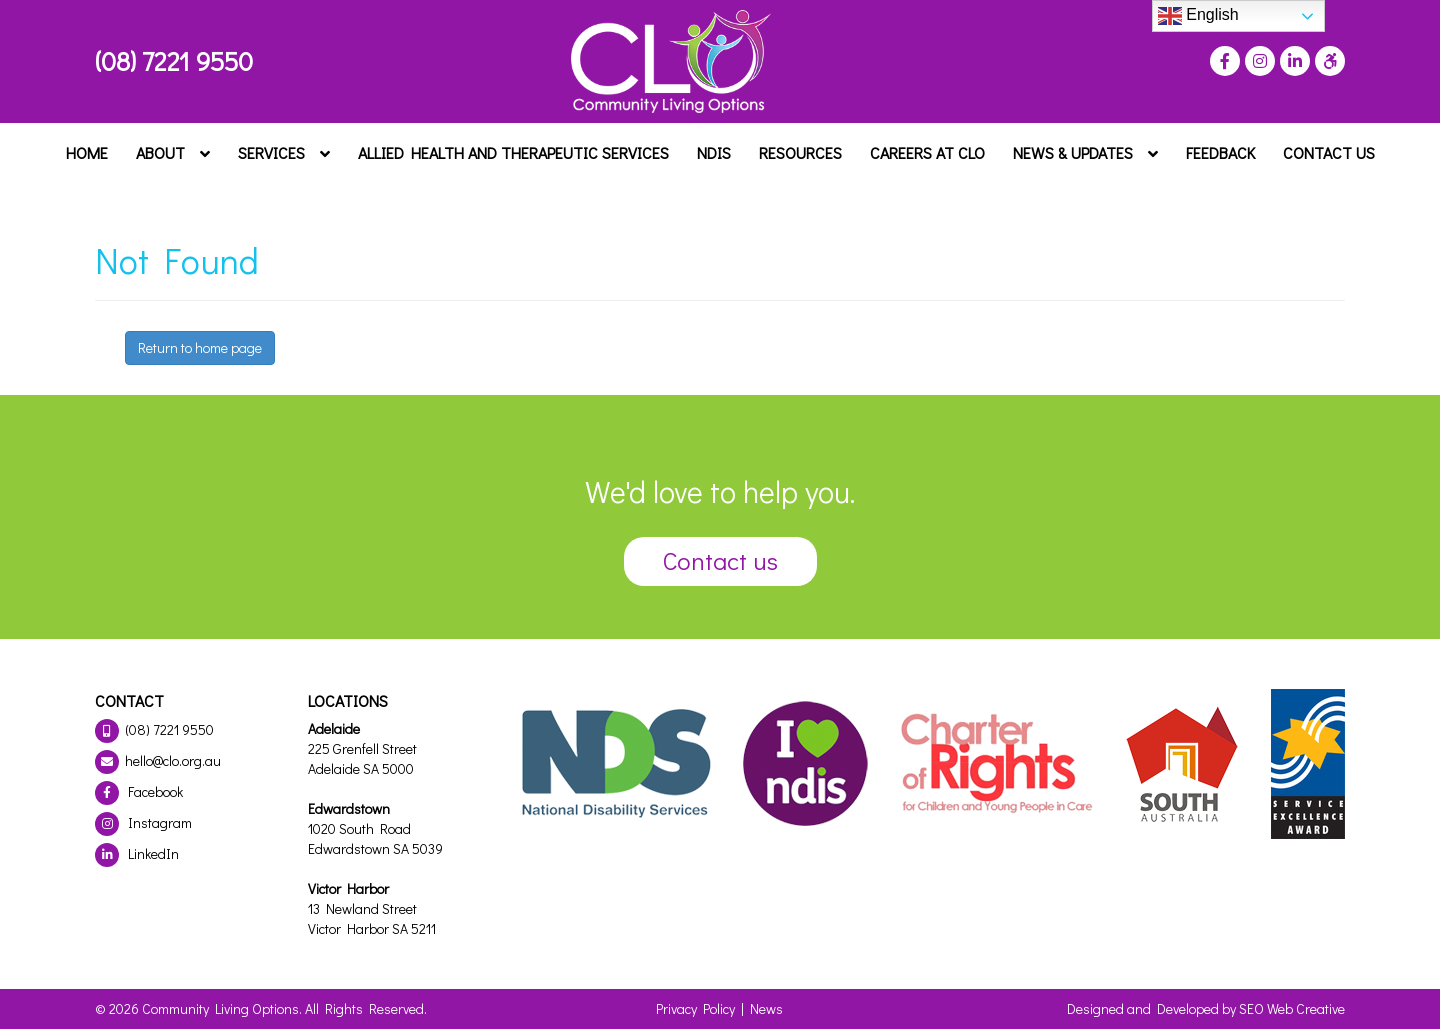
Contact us (720, 560)
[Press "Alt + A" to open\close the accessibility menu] (1327, 61)
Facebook (139, 791)
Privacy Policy (695, 1008)
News (766, 1008)
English (1198, 16)
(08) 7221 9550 (174, 61)
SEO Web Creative (1292, 1008)
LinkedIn (137, 853)
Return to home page (200, 347)
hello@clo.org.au (158, 760)
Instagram (143, 822)
